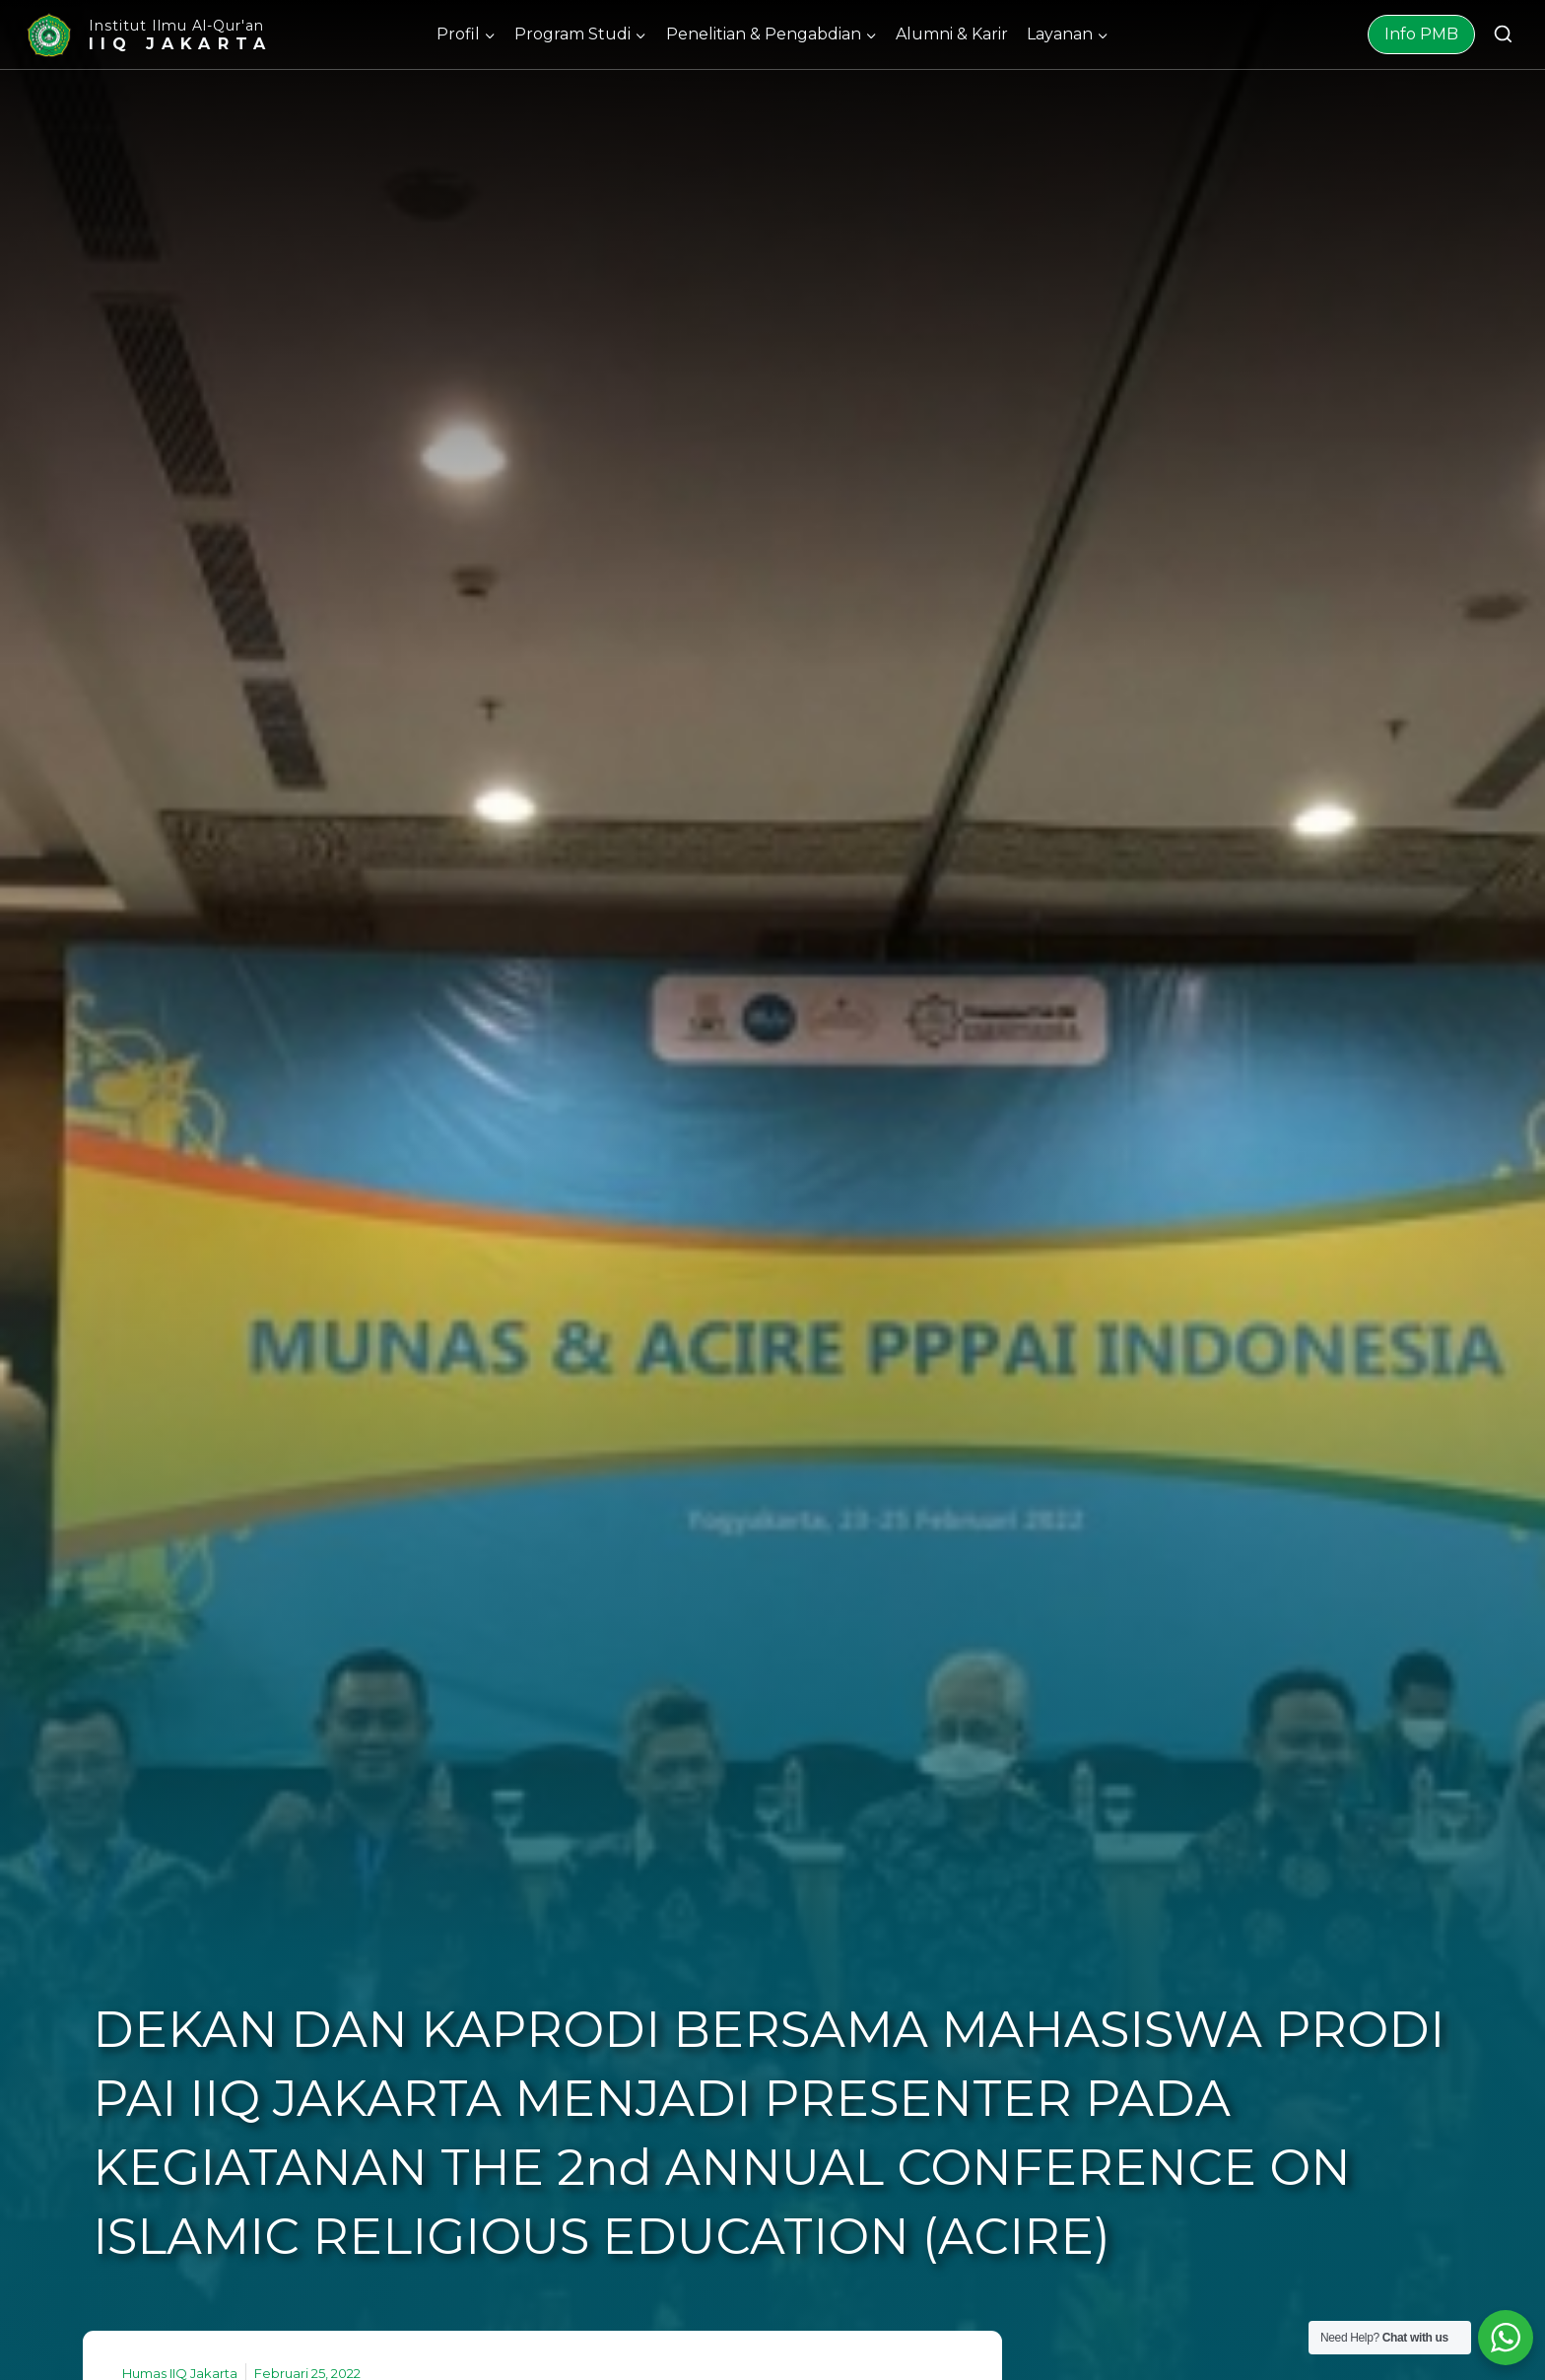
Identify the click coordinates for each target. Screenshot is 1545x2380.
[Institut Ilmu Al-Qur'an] (148, 35)
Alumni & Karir (952, 34)
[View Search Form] (1503, 35)
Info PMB (1421, 34)
